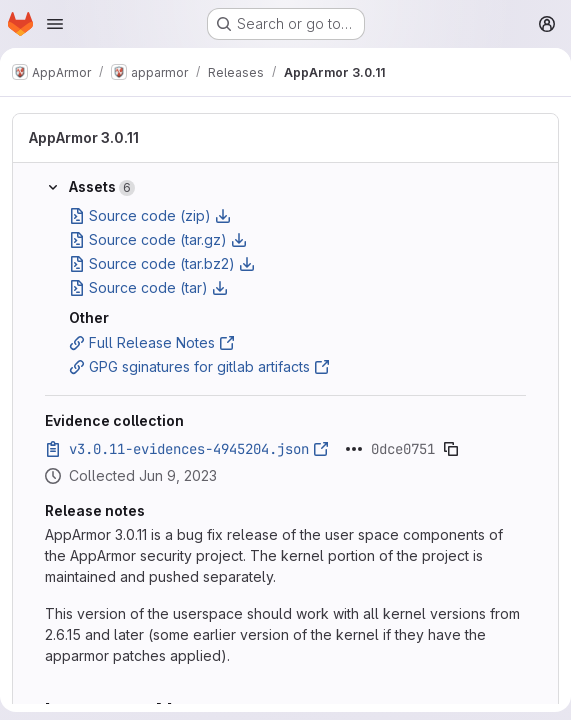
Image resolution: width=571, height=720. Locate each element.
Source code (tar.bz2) (162, 263)
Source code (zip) (150, 215)
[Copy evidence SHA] (451, 449)
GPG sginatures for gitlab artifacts (199, 366)
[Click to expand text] (354, 449)
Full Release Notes (152, 342)
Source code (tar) (148, 287)
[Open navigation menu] (55, 24)
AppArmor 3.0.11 (84, 137)
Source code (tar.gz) (158, 239)
